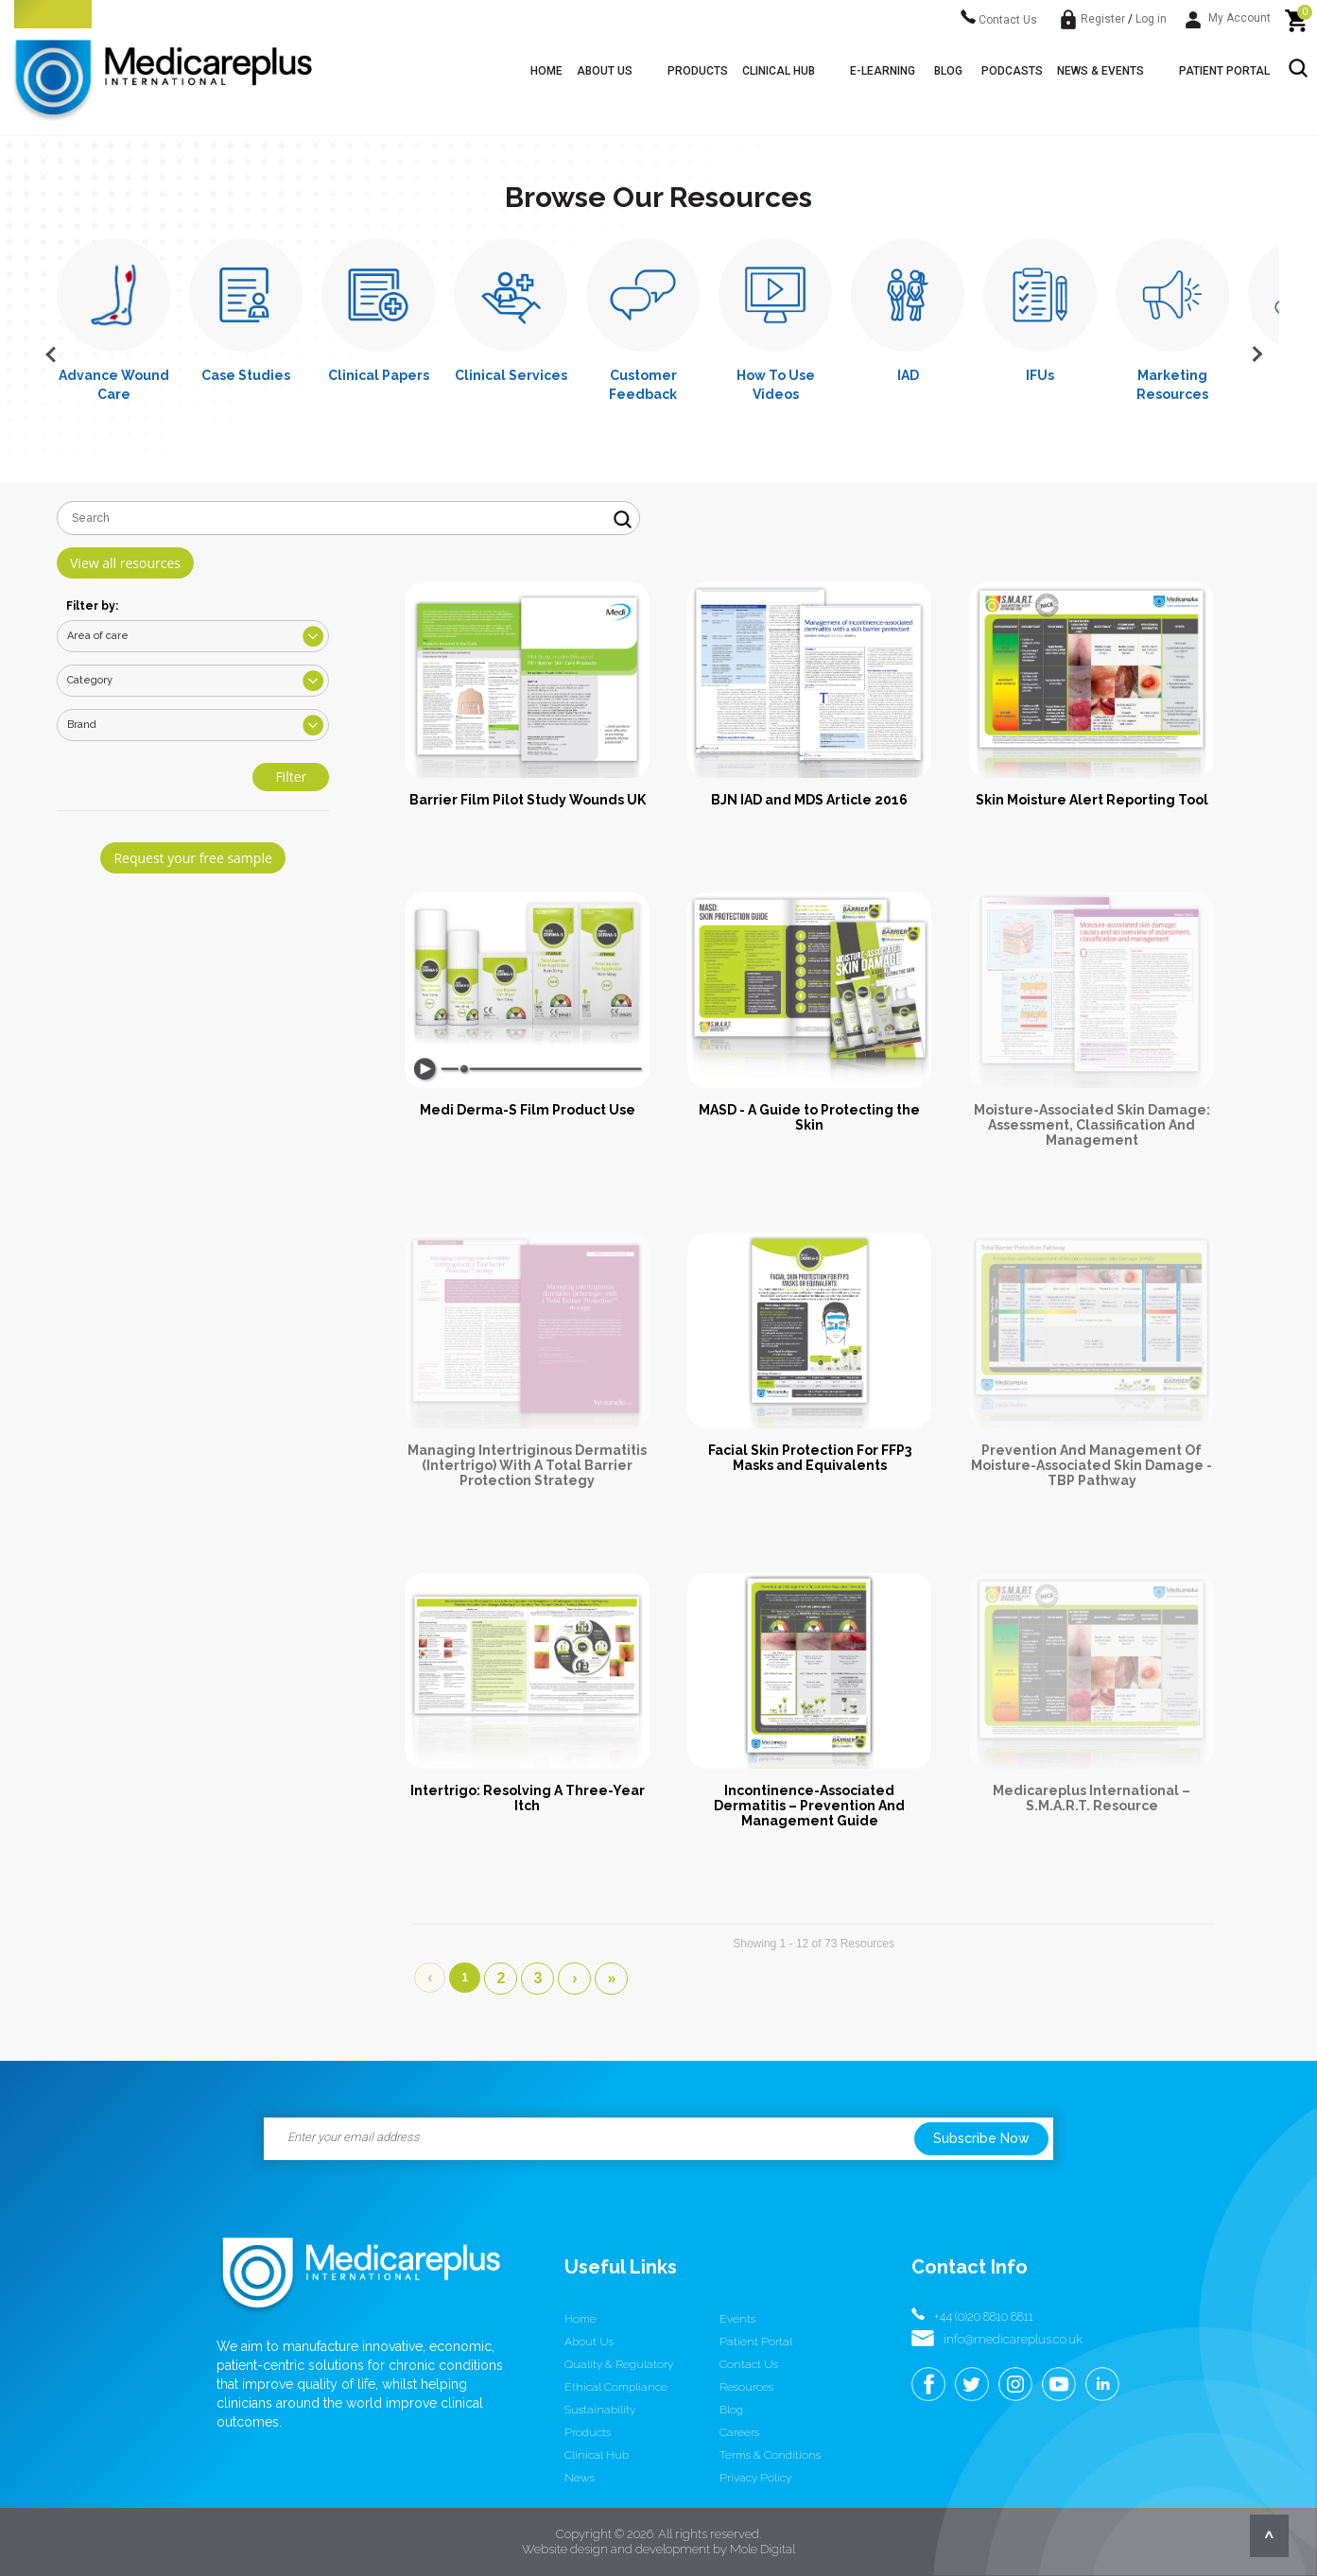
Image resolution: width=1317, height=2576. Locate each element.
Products (697, 71)
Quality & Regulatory (618, 2364)
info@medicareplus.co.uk (1013, 2339)
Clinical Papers (378, 375)
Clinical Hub (778, 71)
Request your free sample (192, 858)
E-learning (882, 71)
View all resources (125, 563)
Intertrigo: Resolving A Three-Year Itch (527, 1798)
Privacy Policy (755, 2477)
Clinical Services (511, 375)
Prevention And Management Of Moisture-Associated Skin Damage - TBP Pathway (1091, 1465)
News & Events (1100, 71)
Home (546, 71)
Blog (948, 71)
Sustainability (599, 2409)
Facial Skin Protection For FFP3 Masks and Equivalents (809, 1458)
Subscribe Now (981, 2138)
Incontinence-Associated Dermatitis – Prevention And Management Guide (809, 1805)
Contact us (748, 2364)
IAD (908, 375)
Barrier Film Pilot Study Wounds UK (527, 799)
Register (1103, 19)
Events (737, 2318)
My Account (1228, 18)
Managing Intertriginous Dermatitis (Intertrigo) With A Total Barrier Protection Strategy (527, 1465)
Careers (739, 2432)
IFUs (1040, 375)
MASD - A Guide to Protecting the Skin (809, 1117)
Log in (1151, 19)
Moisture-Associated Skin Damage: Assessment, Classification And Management (1092, 1125)
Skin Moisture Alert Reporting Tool (1092, 799)
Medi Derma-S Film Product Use (527, 1109)
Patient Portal (1224, 71)
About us (605, 71)
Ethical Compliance (615, 2387)
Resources (746, 2387)
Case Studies (245, 375)
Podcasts (1012, 71)
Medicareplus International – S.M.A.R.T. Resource (1091, 1798)
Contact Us (999, 19)
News (579, 2477)
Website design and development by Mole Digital (658, 2549)
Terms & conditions (770, 2455)
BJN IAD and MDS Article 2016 (809, 799)
